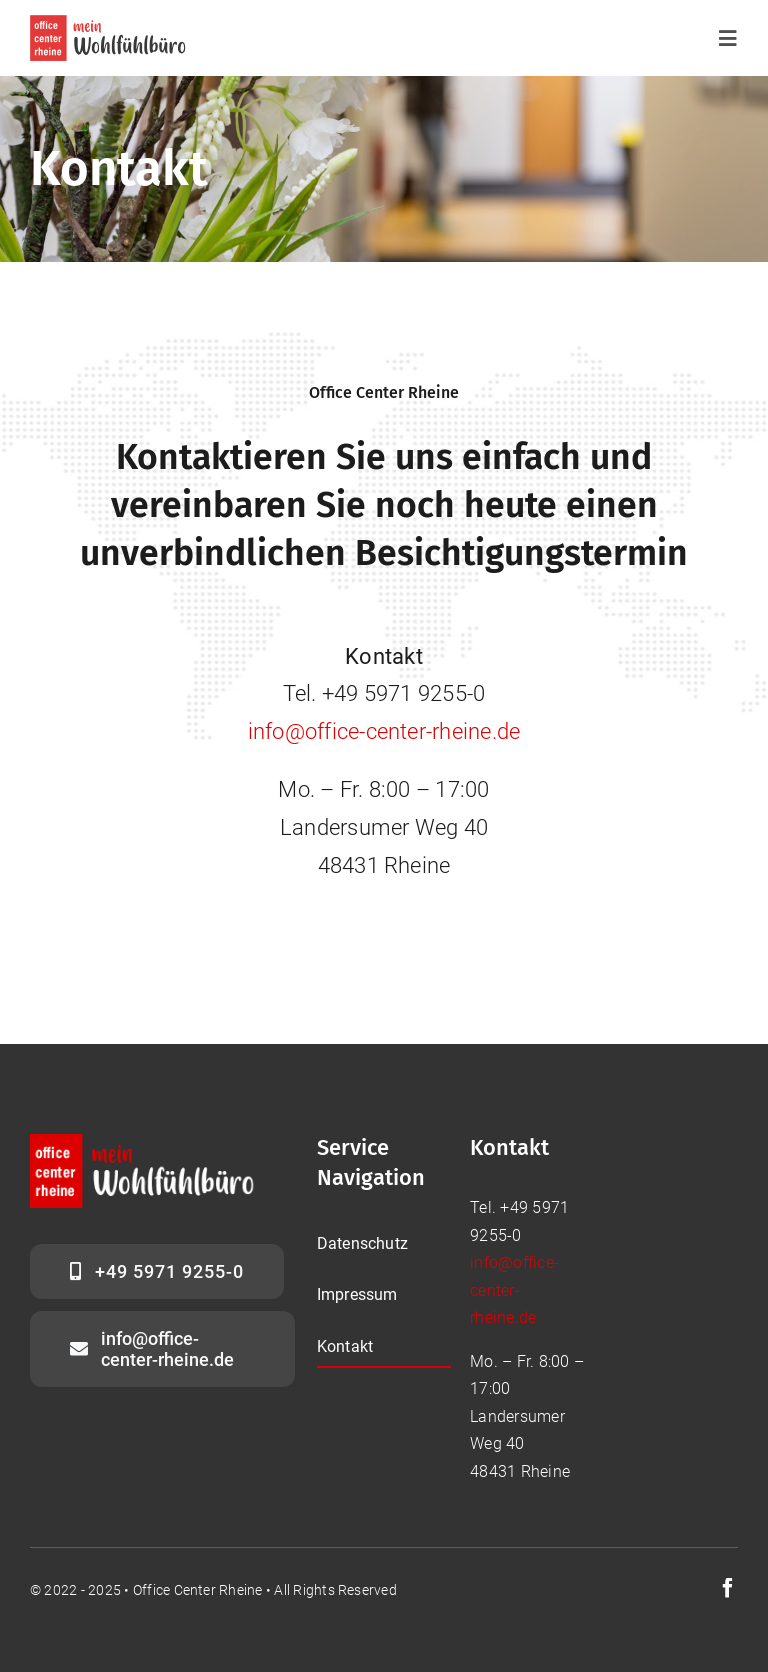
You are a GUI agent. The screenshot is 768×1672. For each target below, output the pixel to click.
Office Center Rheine (198, 1590)
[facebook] (728, 1588)
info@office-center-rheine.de (384, 731)
